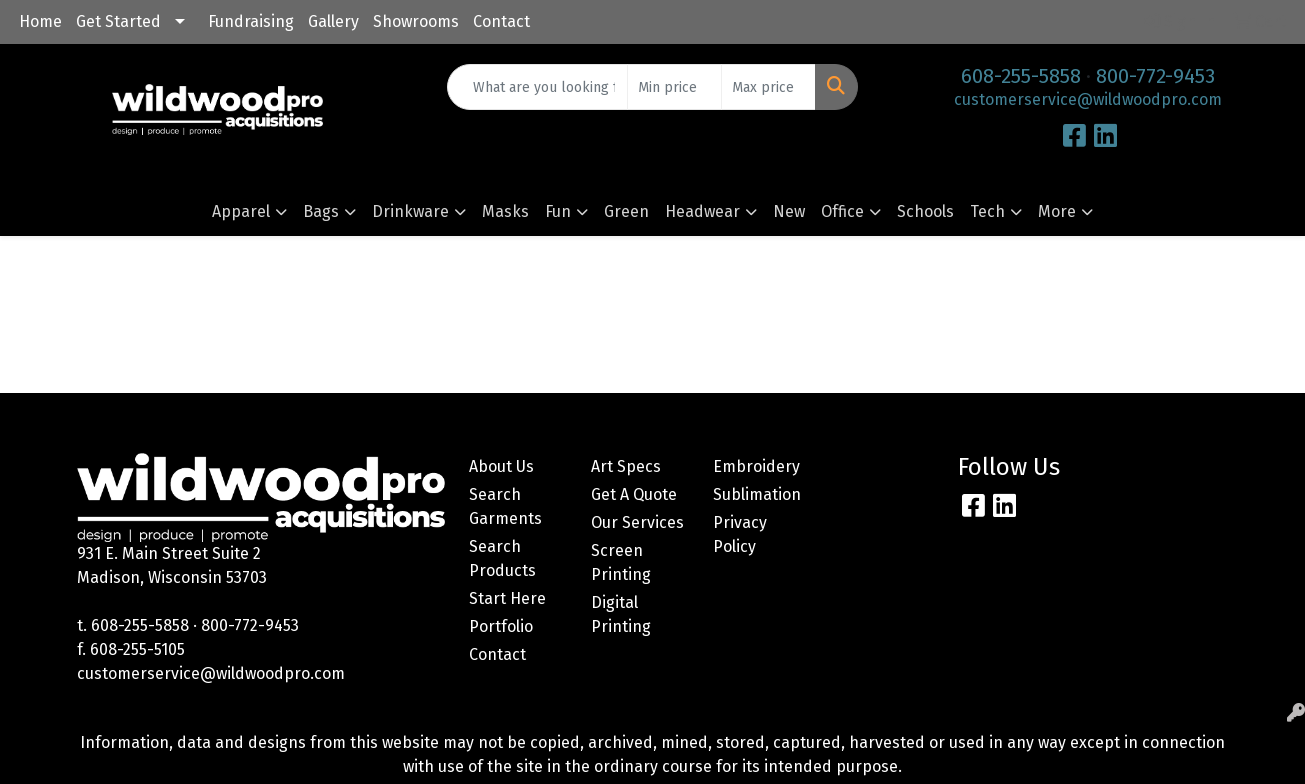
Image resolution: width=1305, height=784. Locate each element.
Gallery (333, 21)
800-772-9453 (1155, 76)
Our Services (637, 522)
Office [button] (842, 211)
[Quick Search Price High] (768, 87)
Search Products (502, 558)
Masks (505, 211)
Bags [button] (321, 211)
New (789, 211)
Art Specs (626, 466)
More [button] (1057, 211)
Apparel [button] (241, 211)
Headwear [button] (702, 211)
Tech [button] (987, 211)
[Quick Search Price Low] (674, 87)
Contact (501, 21)
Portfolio (501, 626)
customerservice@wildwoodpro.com (1088, 99)
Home (40, 21)
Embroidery (756, 466)
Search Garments (505, 506)
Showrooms (416, 21)
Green (626, 211)
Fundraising (251, 21)
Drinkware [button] (410, 211)
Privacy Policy (740, 534)
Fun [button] (558, 211)
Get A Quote (634, 494)
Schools (925, 211)
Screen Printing (621, 562)
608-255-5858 (1021, 76)
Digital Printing (621, 614)
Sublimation (757, 494)
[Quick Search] (537, 87)
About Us (501, 466)
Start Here (507, 598)
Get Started (118, 21)
